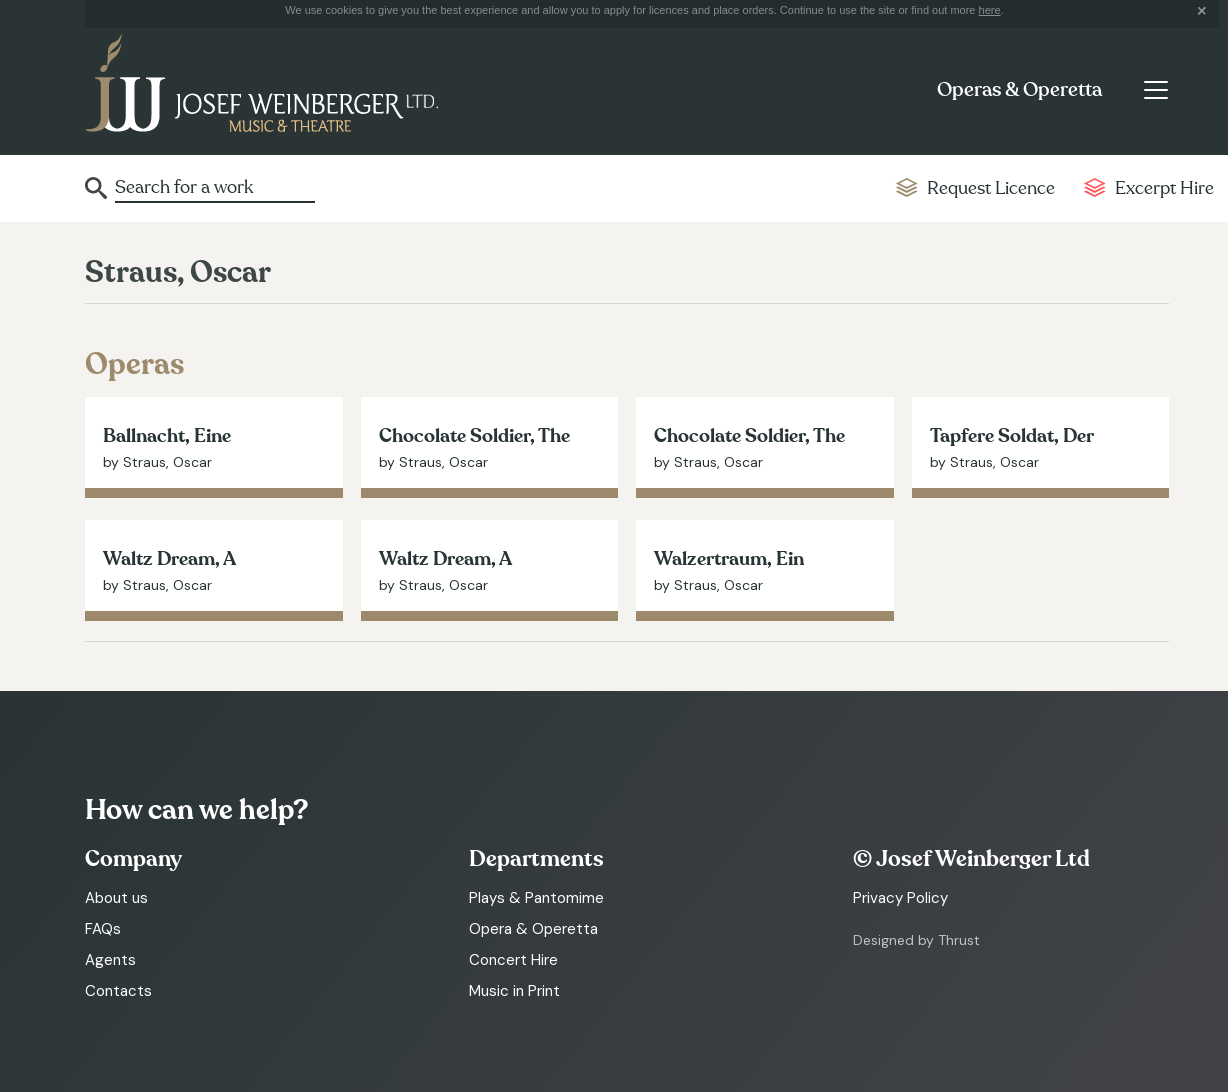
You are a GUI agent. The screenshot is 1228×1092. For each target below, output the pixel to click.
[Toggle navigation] (1155, 90)
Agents (110, 960)
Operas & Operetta (1019, 90)
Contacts (118, 991)
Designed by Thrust (916, 940)
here (990, 10)
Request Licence (991, 188)
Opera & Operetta (533, 929)
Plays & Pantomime (536, 898)
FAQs (103, 929)
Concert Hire (513, 960)
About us (116, 898)
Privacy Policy (900, 898)
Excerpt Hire (1164, 188)
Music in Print (514, 991)
